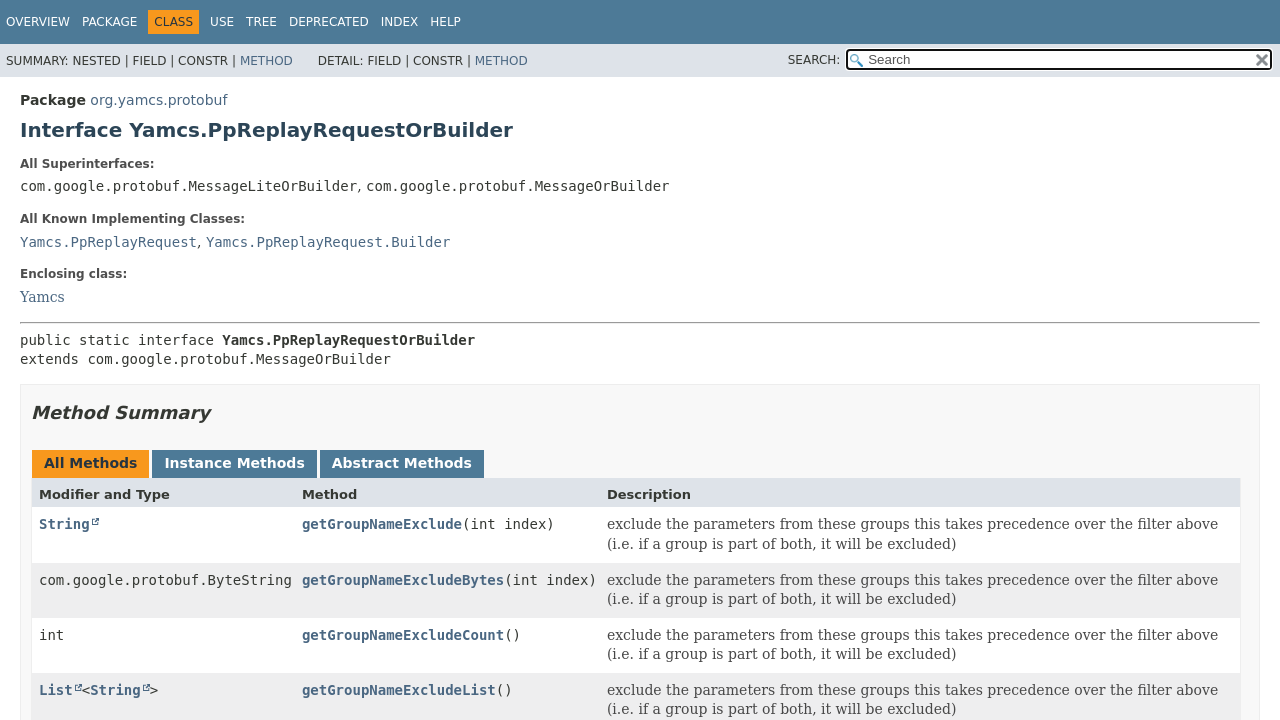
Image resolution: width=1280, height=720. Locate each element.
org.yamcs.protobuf (158, 100)
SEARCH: (814, 60)
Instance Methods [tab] (234, 463)
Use (222, 22)
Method (266, 61)
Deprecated (329, 22)
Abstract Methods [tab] (402, 463)
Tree (261, 22)
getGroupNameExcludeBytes (403, 580)
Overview (38, 22)
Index (400, 22)
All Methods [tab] (90, 463)
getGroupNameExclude (382, 524)
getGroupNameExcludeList (399, 690)
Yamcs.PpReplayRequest (108, 242)
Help (445, 22)
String (64, 524)
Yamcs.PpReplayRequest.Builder (328, 242)
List (56, 690)
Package (109, 22)
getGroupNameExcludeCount (403, 635)
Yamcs (42, 297)
